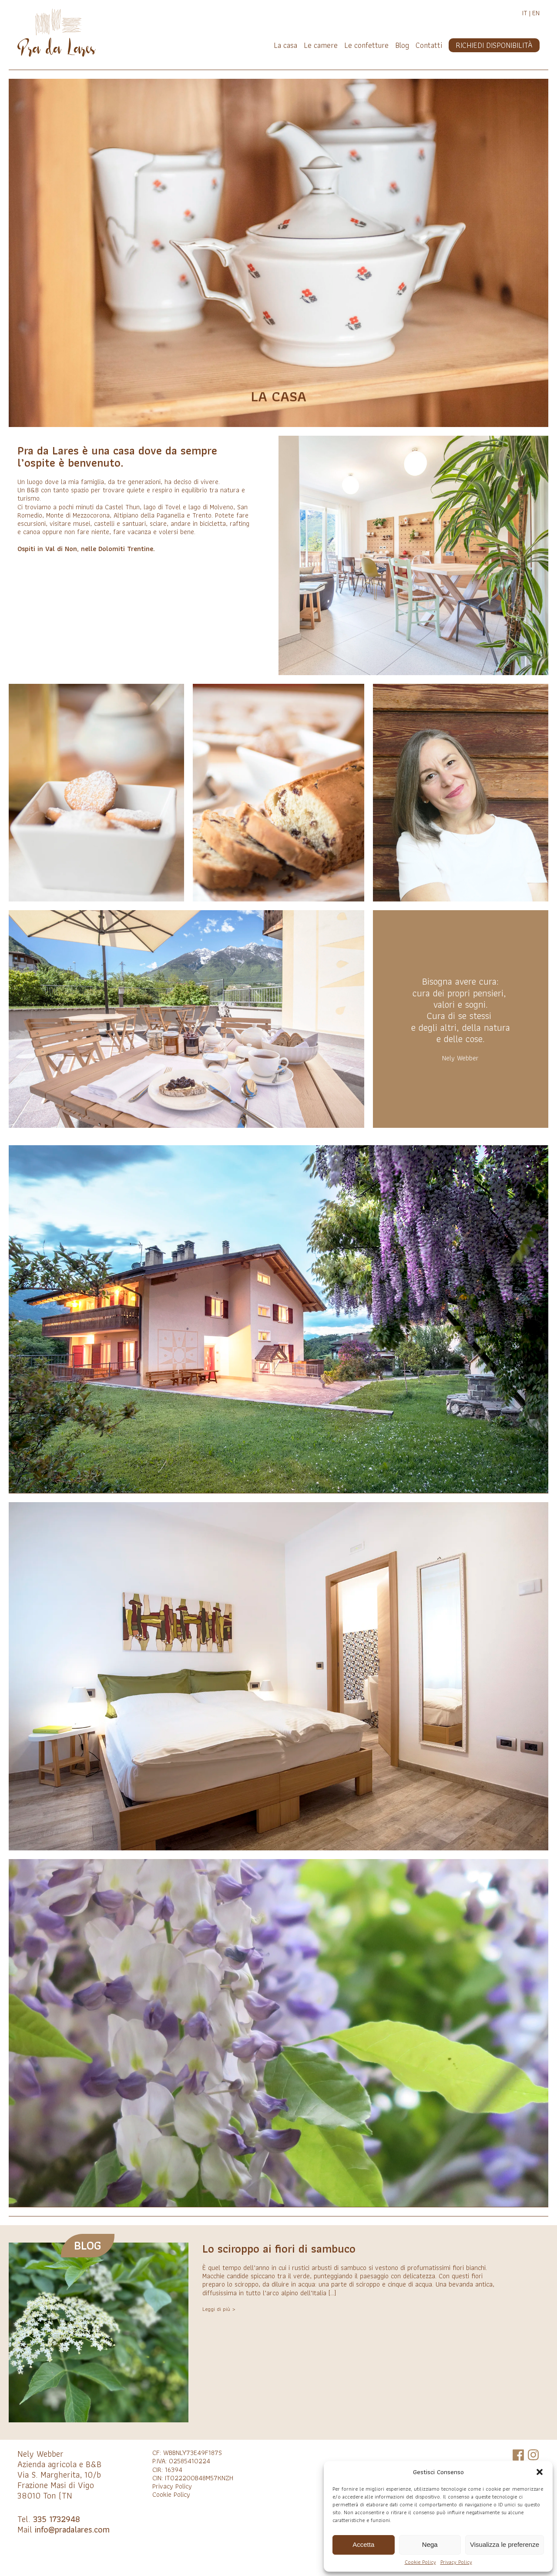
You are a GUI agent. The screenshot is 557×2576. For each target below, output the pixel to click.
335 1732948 (56, 2519)
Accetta (363, 2544)
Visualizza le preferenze (504, 2544)
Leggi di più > (218, 2309)
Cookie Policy (420, 2562)
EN (536, 13)
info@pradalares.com (72, 2529)
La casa (285, 45)
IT (524, 13)
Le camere (321, 45)
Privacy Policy (456, 2562)
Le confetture (366, 45)
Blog (402, 45)
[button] (539, 2472)
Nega (430, 2544)
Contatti (429, 45)
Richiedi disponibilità (494, 45)
